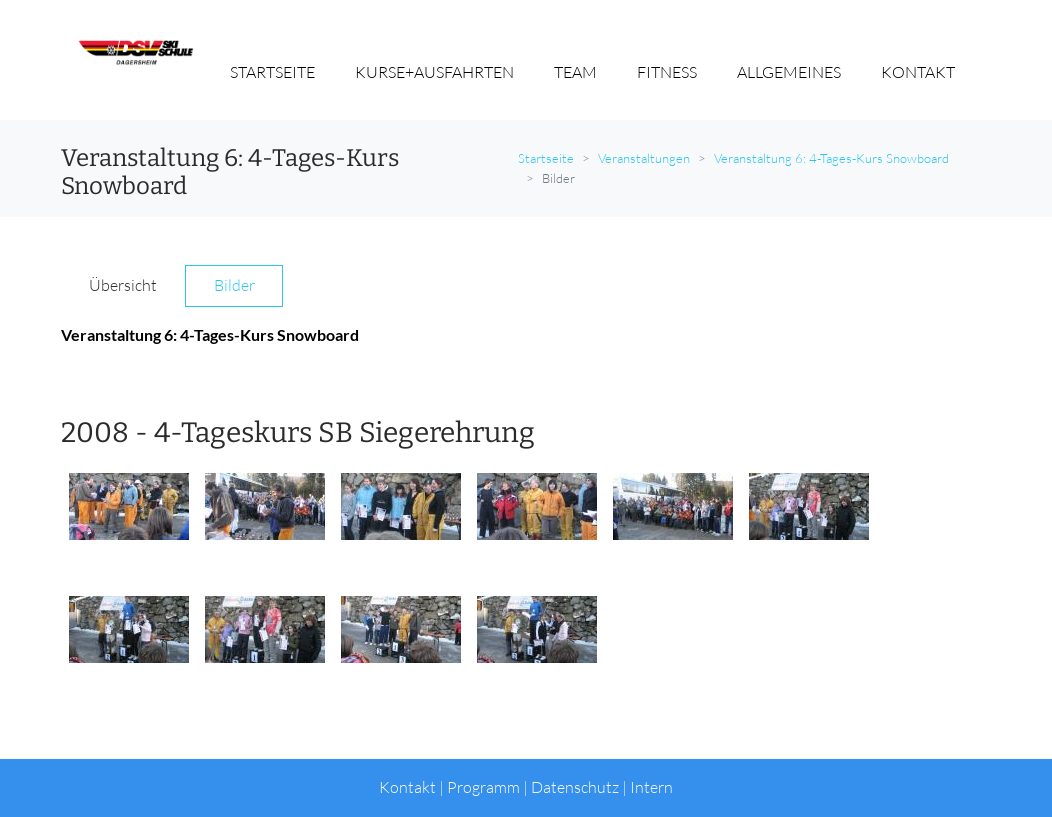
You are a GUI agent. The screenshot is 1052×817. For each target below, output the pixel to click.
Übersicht (123, 285)
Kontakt (407, 787)
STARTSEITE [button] (272, 72)
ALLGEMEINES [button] (789, 72)
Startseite (546, 158)
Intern (651, 787)
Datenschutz (575, 787)
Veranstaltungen (644, 158)
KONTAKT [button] (918, 72)
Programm (483, 787)
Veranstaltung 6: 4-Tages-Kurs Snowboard (831, 158)
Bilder (234, 285)
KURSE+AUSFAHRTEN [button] (434, 72)
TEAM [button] (575, 72)
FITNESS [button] (667, 72)
